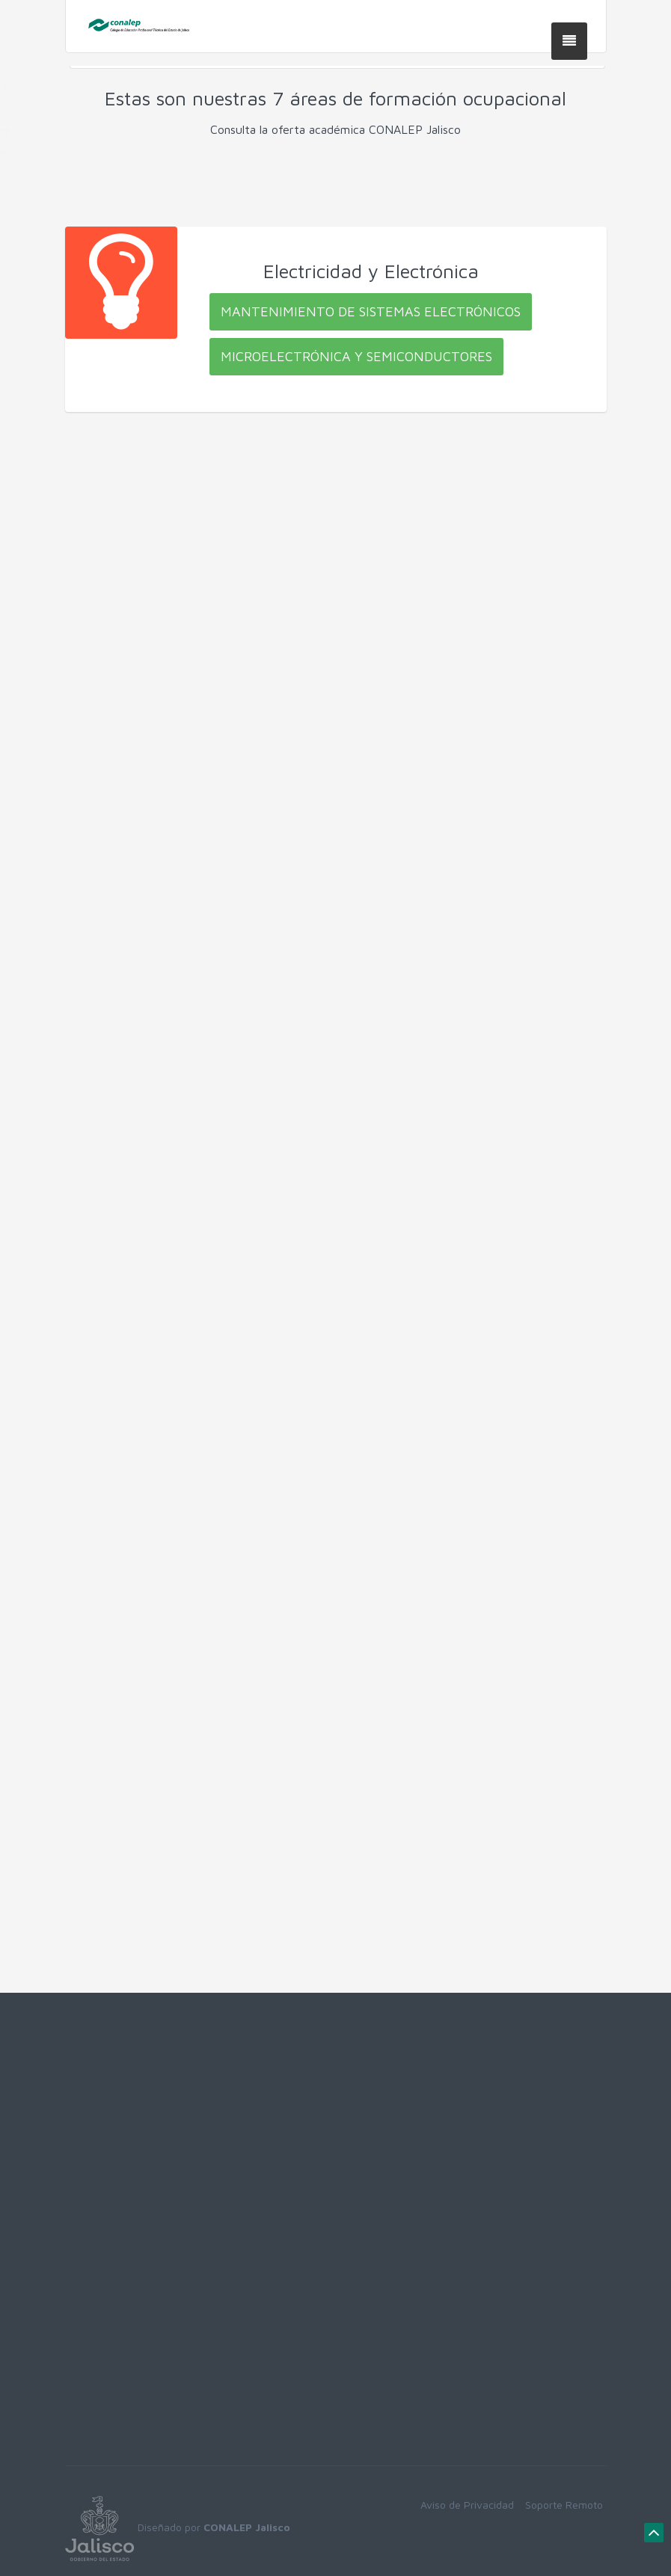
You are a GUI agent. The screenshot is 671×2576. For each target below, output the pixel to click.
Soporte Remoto (564, 2504)
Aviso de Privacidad (467, 2504)
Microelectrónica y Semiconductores (356, 356)
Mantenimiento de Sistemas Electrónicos (371, 311)
